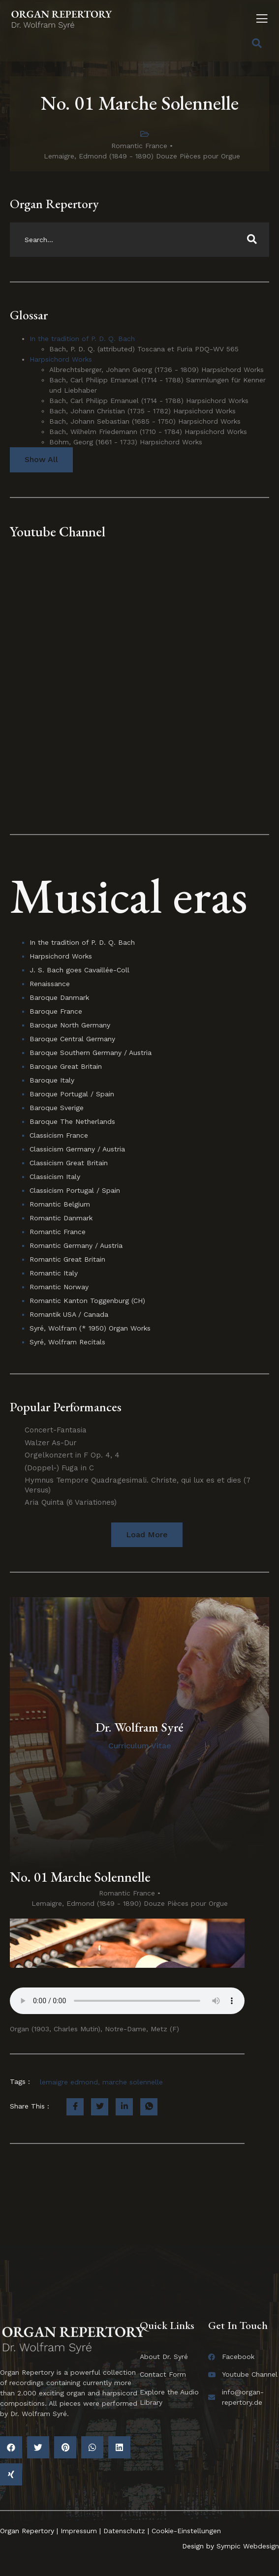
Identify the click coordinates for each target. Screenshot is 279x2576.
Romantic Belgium (60, 1204)
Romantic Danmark (61, 1218)
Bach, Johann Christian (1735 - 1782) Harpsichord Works (142, 411)
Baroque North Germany (70, 1025)
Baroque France (56, 1011)
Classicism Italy (55, 1176)
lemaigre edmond (69, 2082)
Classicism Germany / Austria (77, 1149)
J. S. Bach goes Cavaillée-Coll (79, 970)
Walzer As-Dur (51, 1442)
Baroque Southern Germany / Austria (91, 1052)
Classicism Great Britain (69, 1163)
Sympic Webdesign (246, 2546)
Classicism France (59, 1135)
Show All (41, 459)
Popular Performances (66, 1406)
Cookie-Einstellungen (186, 2531)
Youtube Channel (57, 531)
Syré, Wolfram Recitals (67, 1342)
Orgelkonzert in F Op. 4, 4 (72, 1455)
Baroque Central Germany (72, 1039)
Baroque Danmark (59, 997)
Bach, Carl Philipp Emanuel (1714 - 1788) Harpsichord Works (148, 400)
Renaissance (50, 984)
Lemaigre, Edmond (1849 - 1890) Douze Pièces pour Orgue (142, 156)
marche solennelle (132, 2082)
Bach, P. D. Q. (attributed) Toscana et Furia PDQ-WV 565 (144, 349)
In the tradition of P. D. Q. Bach (82, 338)
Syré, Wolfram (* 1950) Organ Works (90, 1328)
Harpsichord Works (61, 359)
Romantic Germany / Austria (76, 1245)
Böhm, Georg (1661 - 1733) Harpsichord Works (125, 442)
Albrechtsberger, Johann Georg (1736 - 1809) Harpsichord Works (156, 369)
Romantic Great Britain (67, 1259)
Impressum (79, 2531)
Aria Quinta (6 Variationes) (71, 1502)
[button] (147, 1535)
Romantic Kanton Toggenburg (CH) (87, 1300)
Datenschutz (124, 2531)
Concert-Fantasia (56, 1430)
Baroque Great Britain (66, 1066)
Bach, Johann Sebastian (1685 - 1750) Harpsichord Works (145, 421)
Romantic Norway (59, 1287)
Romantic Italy (54, 1273)
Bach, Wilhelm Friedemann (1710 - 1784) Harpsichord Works (148, 431)
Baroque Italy (52, 1080)
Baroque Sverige (57, 1108)
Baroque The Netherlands (72, 1121)
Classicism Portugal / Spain (75, 1190)
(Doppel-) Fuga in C (59, 1467)
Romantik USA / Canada (69, 1314)
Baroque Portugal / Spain (72, 1094)
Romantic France (139, 146)
